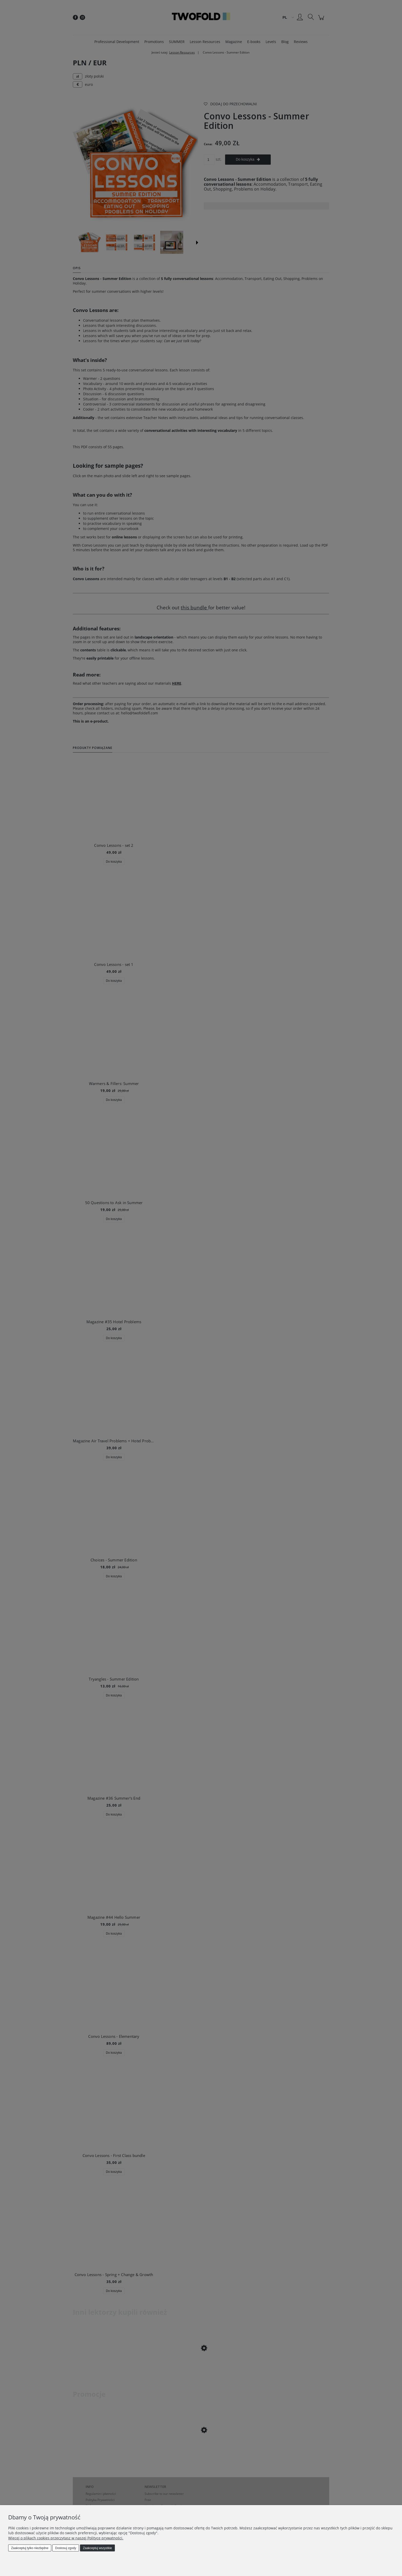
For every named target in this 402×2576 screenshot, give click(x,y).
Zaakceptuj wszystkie (97, 2548)
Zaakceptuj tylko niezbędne (29, 2548)
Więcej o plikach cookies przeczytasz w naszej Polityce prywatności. (65, 2538)
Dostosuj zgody (65, 2548)
